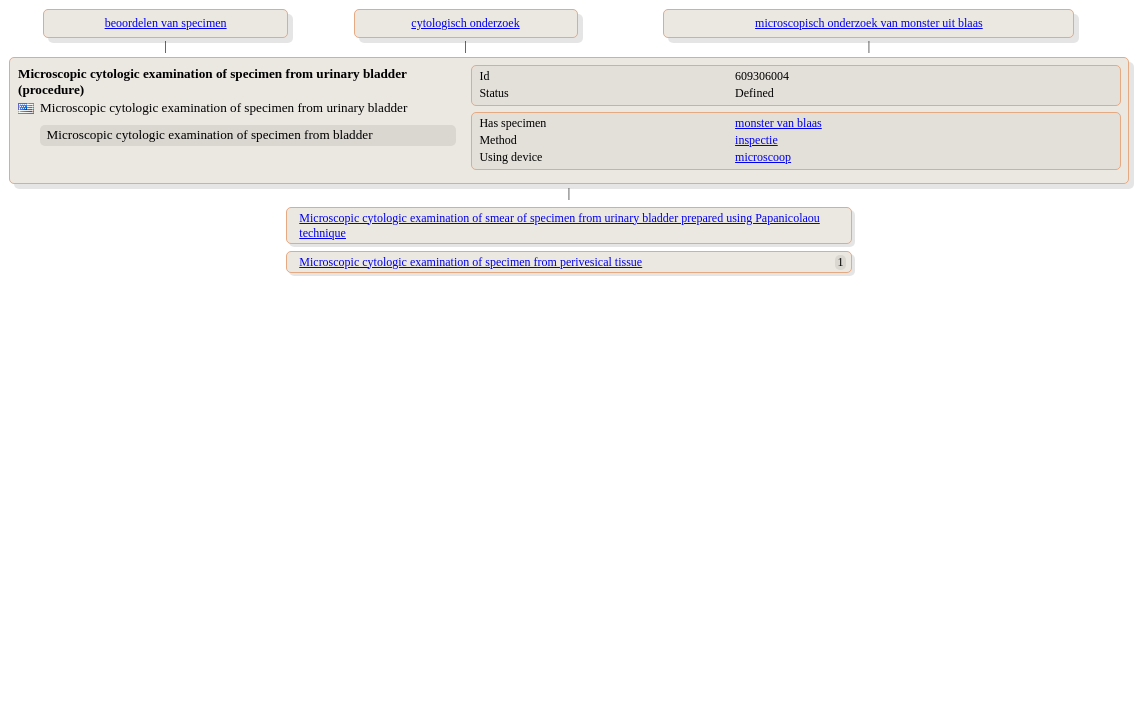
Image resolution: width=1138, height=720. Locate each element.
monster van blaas (778, 123)
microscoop (763, 157)
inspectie (756, 140)
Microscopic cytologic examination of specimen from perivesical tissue (470, 262)
